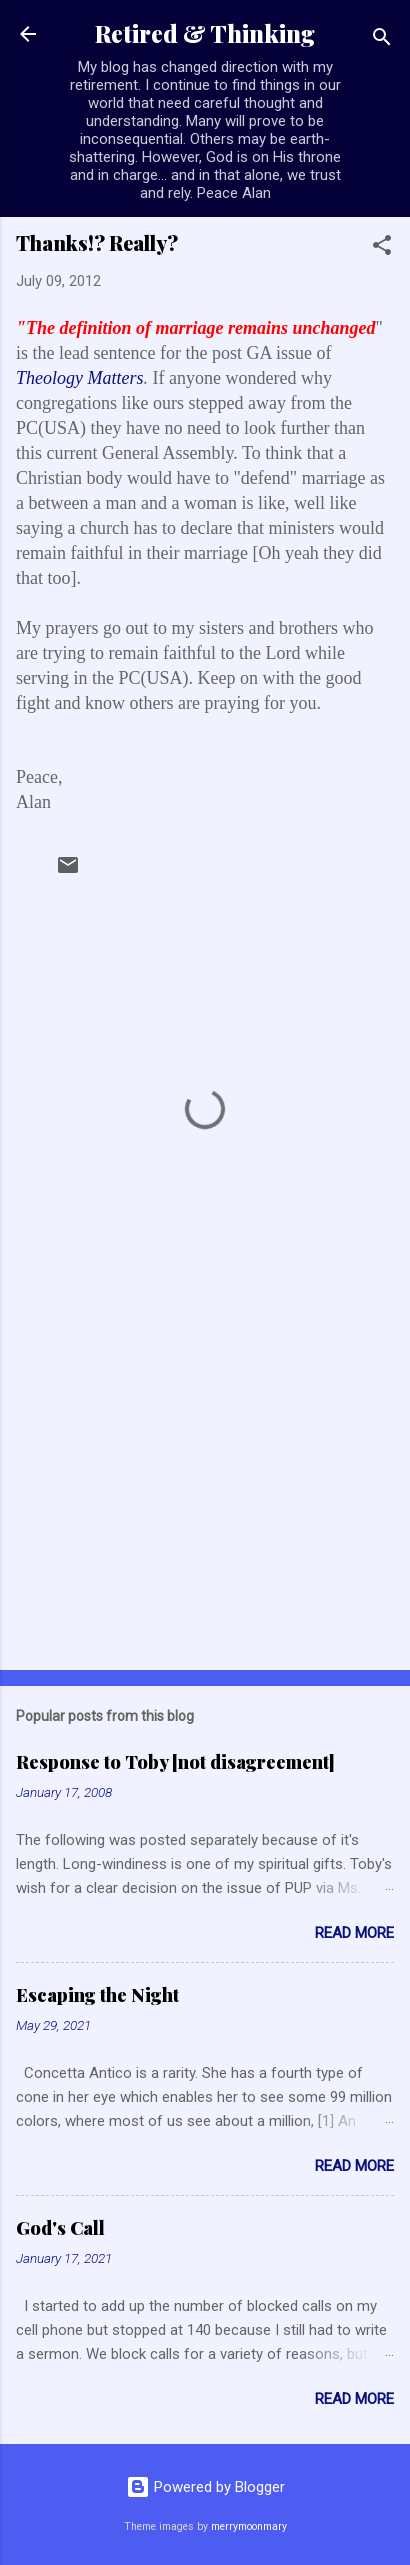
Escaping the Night (97, 1995)
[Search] (382, 40)
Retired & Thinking (205, 33)
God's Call (60, 2228)
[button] (382, 248)
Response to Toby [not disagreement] (175, 1762)
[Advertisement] (205, 1498)
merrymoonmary (249, 2526)
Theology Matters (80, 378)
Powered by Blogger (205, 2487)
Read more (354, 1933)
